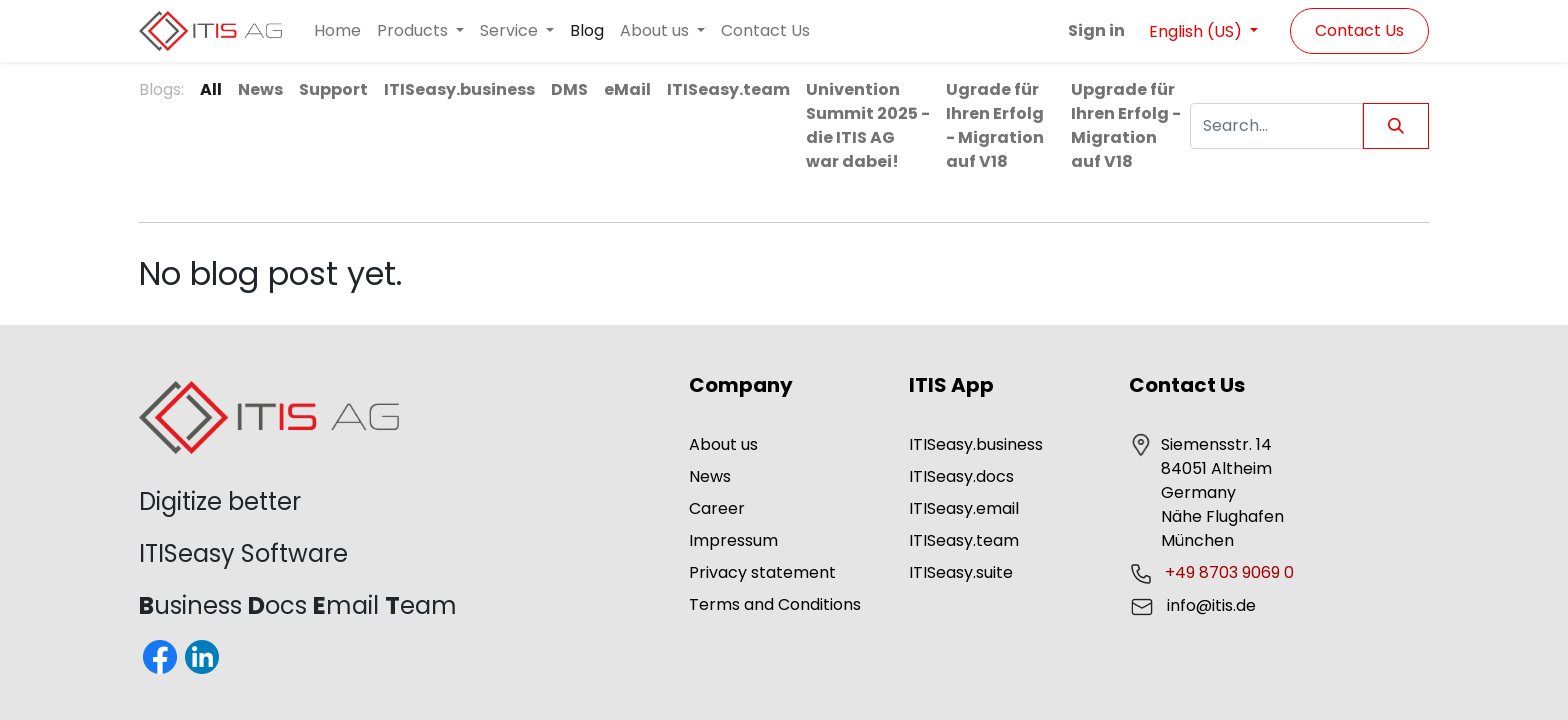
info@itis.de (1211, 605)
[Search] (1396, 126)
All (211, 89)
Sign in (1096, 30)
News (710, 476)
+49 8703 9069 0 (1231, 572)
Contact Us (1359, 30)
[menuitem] (337, 31)
